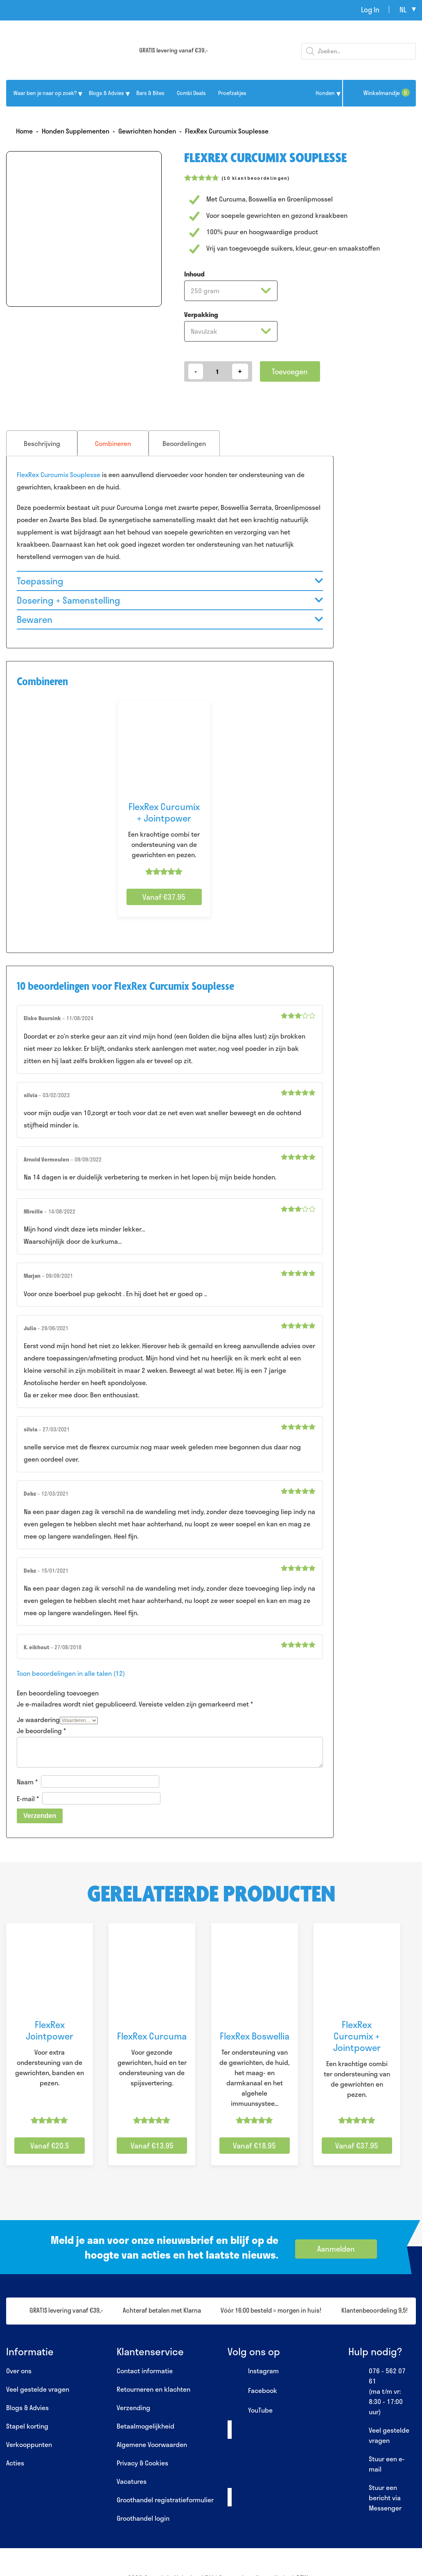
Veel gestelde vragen (37, 2389)
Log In (370, 9)
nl (402, 9)
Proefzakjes (232, 93)
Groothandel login (143, 2518)
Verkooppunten (29, 2444)
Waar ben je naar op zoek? (45, 93)
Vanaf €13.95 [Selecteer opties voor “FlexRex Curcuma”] (152, 2145)
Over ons (19, 2370)
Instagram (253, 2371)
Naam (27, 1782)
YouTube (250, 2410)
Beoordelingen (184, 443)
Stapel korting (27, 2426)
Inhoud (194, 274)
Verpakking (201, 314)
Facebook (252, 2391)
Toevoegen (290, 371)
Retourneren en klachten (153, 2389)
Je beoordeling (41, 1730)
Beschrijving (42, 443)
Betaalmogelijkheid (145, 2426)
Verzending (133, 2407)
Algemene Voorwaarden (152, 2444)
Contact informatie (145, 2370)
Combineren (113, 443)
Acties (15, 2463)
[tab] (41, 443)
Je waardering (38, 1719)
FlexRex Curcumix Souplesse (58, 474)
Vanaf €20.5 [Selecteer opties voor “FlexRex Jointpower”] (49, 2145)
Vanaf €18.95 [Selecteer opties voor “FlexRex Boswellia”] (254, 2145)
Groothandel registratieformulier (165, 2500)
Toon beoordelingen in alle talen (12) (71, 1673)
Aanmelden (336, 2249)
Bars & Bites (150, 93)
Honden (325, 93)
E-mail (28, 1798)
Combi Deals (191, 93)
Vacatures (132, 2481)
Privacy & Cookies (142, 2463)
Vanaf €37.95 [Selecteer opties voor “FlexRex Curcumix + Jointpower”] (163, 897)
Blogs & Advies (106, 93)
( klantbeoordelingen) (255, 178)
